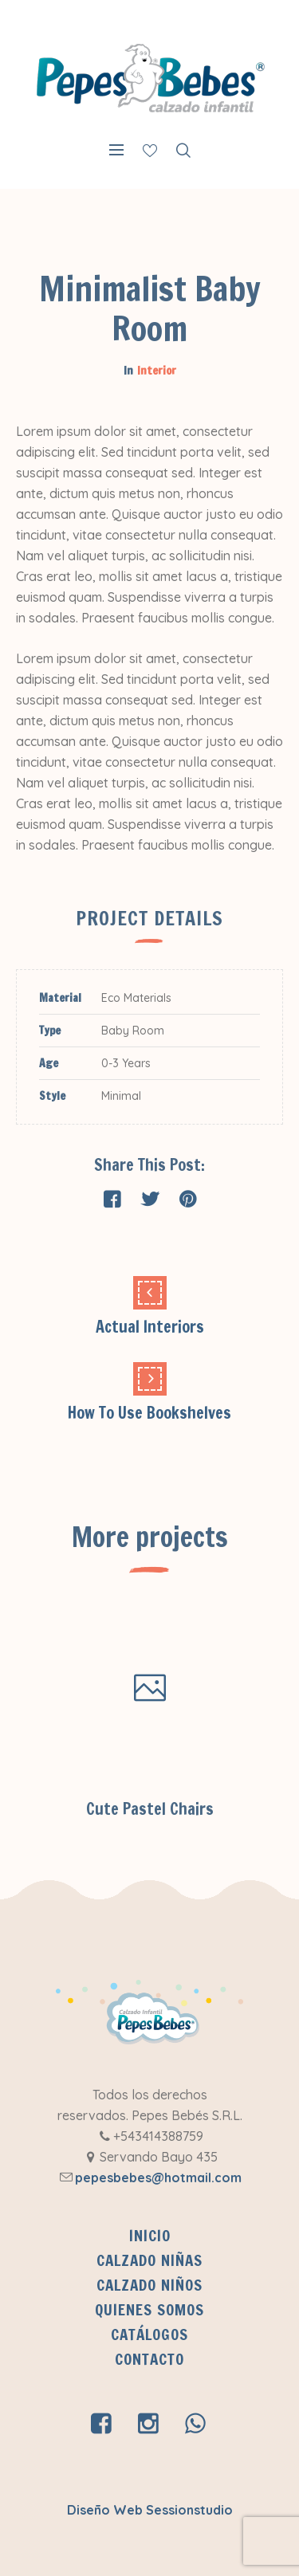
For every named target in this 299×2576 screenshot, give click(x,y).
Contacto (149, 2359)
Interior (156, 371)
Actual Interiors (150, 1326)
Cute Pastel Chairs (150, 1808)
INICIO (150, 2235)
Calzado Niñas (149, 2260)
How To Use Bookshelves (149, 1412)
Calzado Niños (149, 2285)
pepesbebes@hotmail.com (158, 2177)
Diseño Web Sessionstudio (150, 2510)
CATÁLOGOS (149, 2334)
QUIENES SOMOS (149, 2310)
